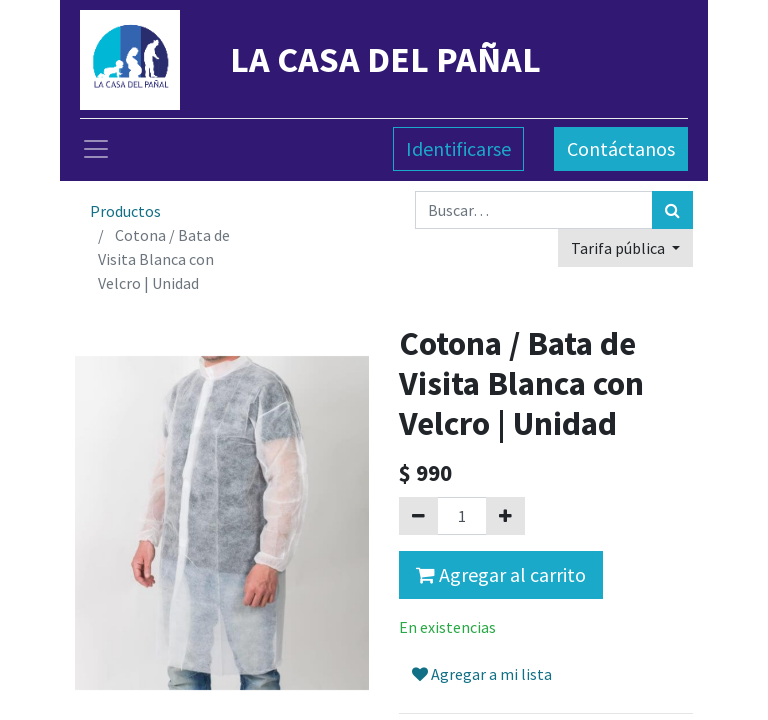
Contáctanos (621, 148)
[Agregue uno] (505, 516)
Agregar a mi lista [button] (482, 674)
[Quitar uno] (418, 516)
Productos (125, 211)
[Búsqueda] (672, 210)
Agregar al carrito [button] (501, 574)
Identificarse (458, 148)
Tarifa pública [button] (619, 248)
